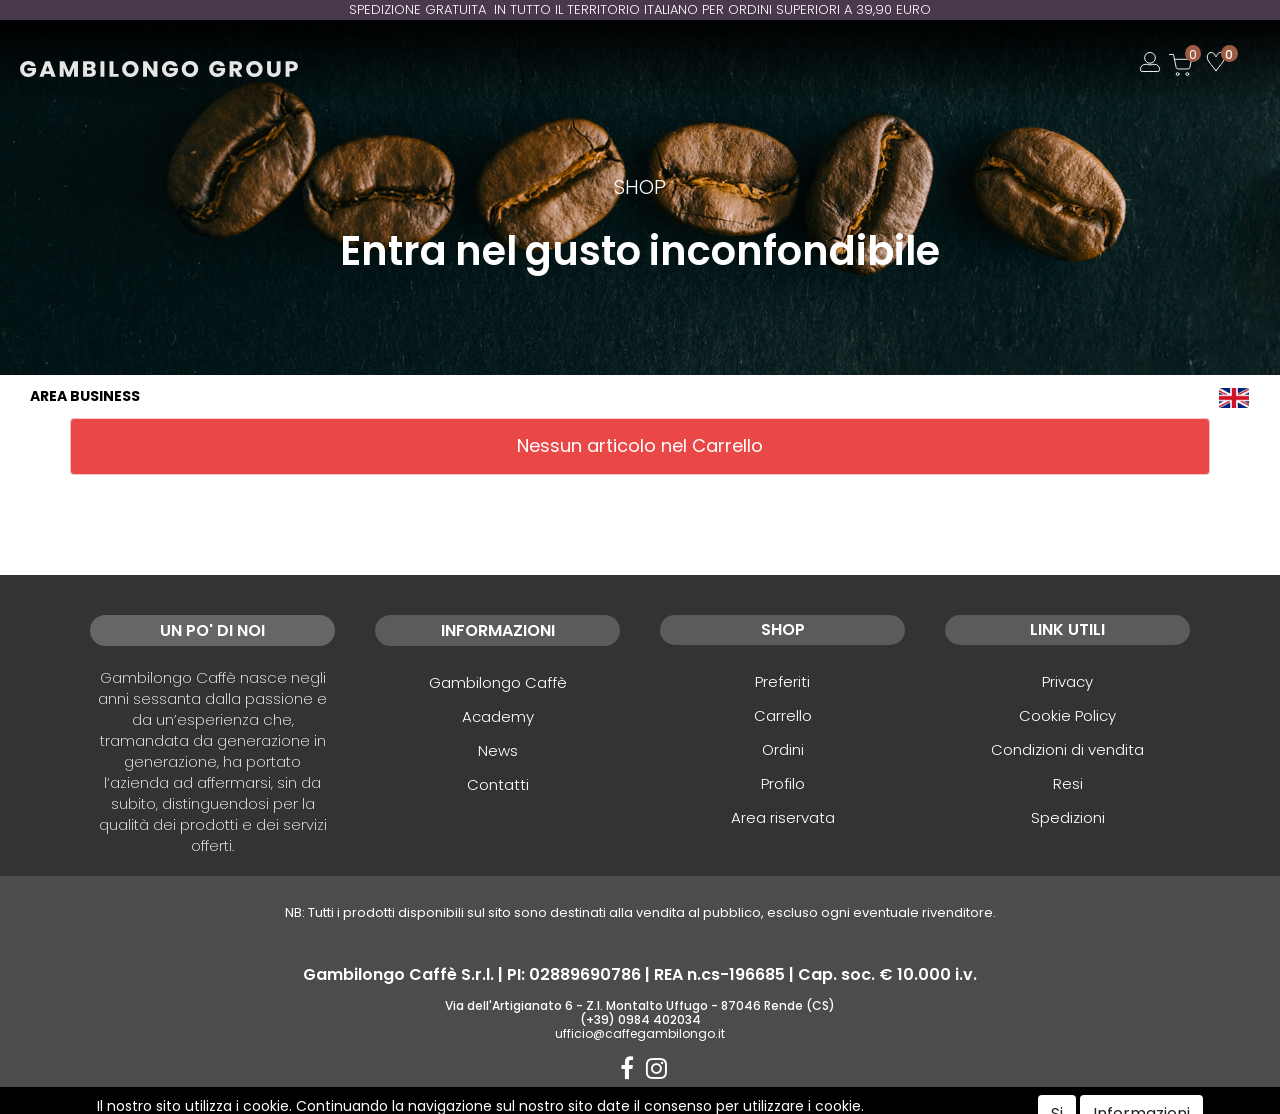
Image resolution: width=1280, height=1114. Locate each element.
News (498, 750)
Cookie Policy (1067, 715)
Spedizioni (1068, 817)
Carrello (783, 715)
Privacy (1067, 681)
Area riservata (783, 817)
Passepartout (682, 1101)
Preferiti (782, 681)
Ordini (783, 749)
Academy (498, 716)
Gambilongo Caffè (498, 682)
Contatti (498, 784)
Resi (1068, 783)
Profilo (783, 783)
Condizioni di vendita (1067, 749)
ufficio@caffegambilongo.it (640, 1033)
